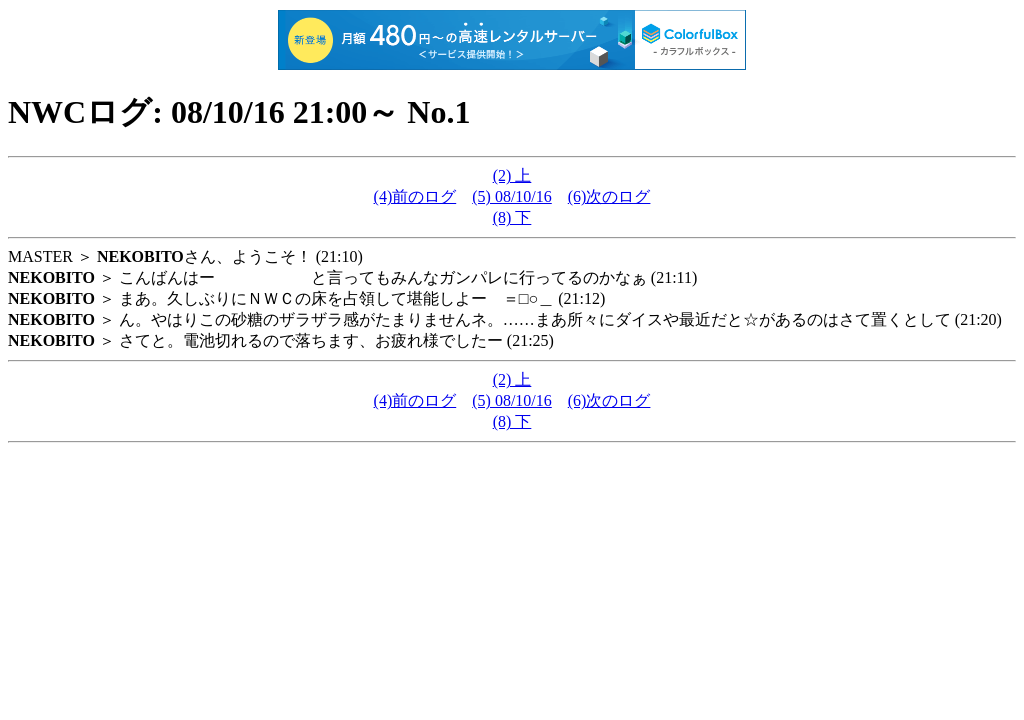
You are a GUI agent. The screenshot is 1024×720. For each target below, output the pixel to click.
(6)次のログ (609, 196)
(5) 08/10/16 (512, 196)
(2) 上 (512, 175)
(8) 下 (512, 217)
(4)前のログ (415, 196)
